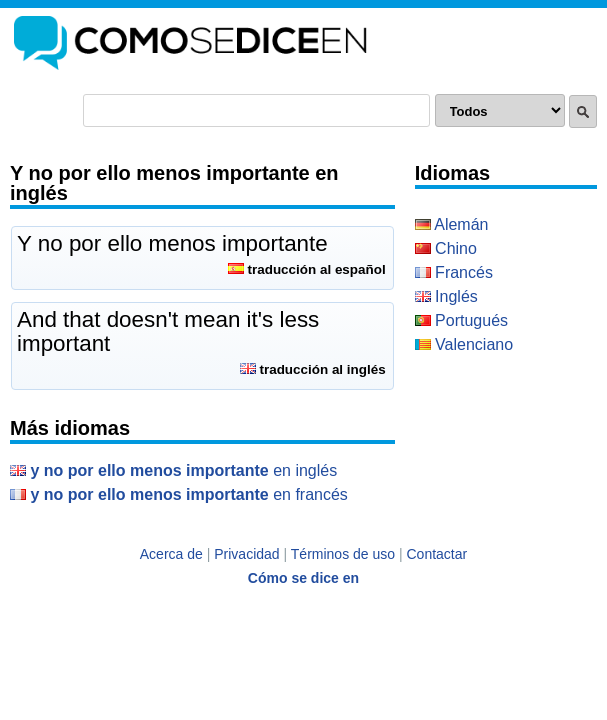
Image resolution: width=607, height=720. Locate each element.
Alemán (452, 224)
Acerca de (171, 554)
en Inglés (173, 470)
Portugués (461, 320)
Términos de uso (343, 554)
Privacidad (246, 554)
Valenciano (464, 344)
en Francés (179, 494)
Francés (454, 272)
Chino (446, 248)
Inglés (446, 296)
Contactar (437, 554)
